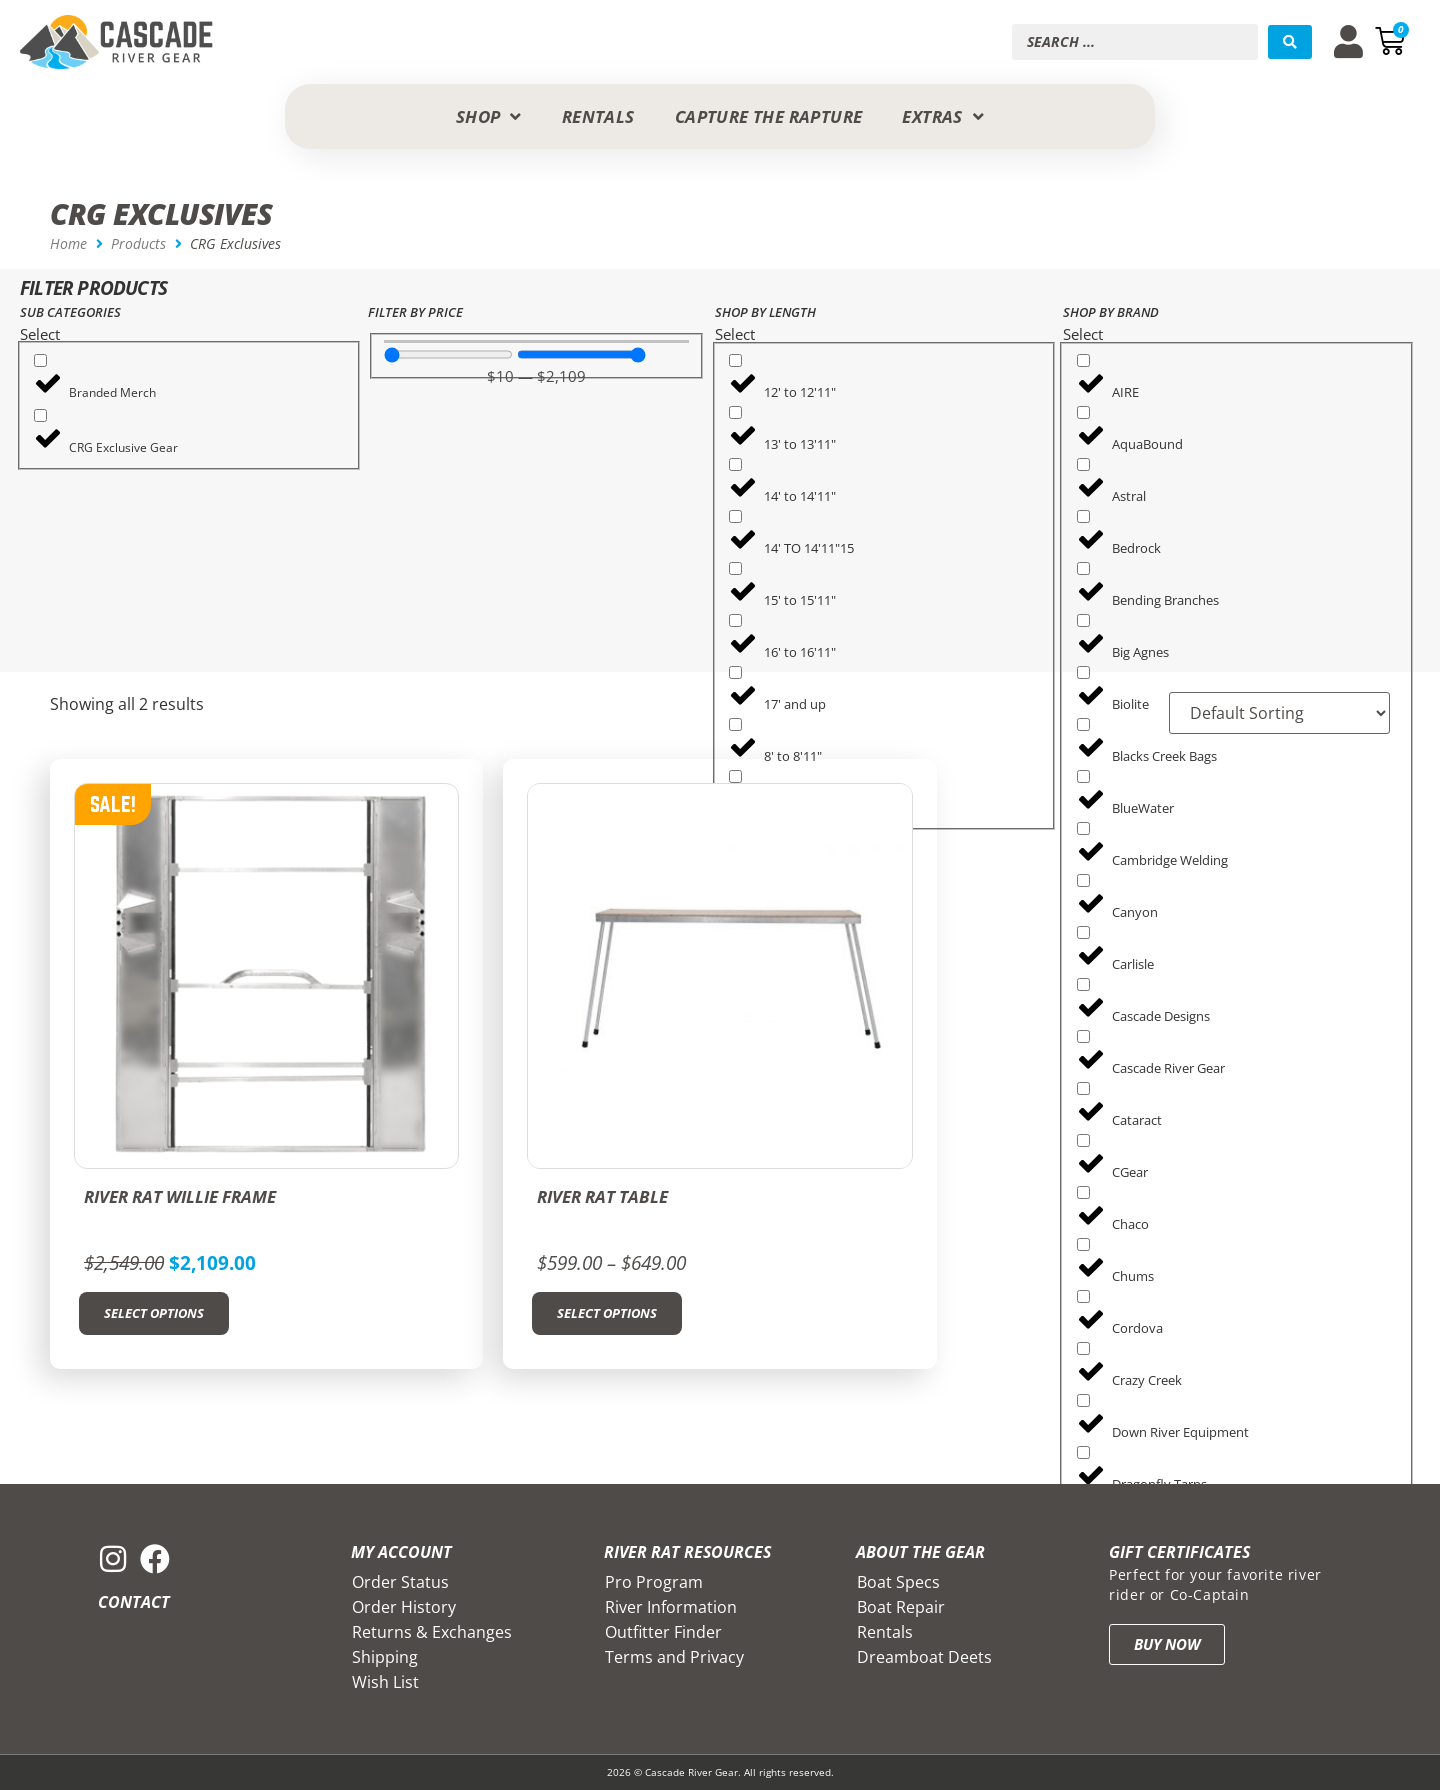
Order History (404, 1607)
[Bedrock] (1083, 516)
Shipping (385, 1657)
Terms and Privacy (674, 1657)
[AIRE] (1083, 360)
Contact (134, 1602)
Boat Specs (898, 1582)
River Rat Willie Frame (180, 1196)
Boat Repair (901, 1607)
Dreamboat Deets (924, 1657)
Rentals (885, 1632)
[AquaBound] (1083, 412)
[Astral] (1083, 464)
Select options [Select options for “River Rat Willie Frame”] (154, 1313)
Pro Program (654, 1582)
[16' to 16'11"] (735, 620)
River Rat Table (602, 1196)
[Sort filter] (1263, 713)
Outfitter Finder (663, 1632)
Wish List (385, 1682)
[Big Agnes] (1083, 620)
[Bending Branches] (1083, 568)
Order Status (400, 1582)
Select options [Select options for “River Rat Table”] (607, 1313)
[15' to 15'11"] (735, 568)
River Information (671, 1607)
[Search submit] (1290, 42)
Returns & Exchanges (432, 1632)
